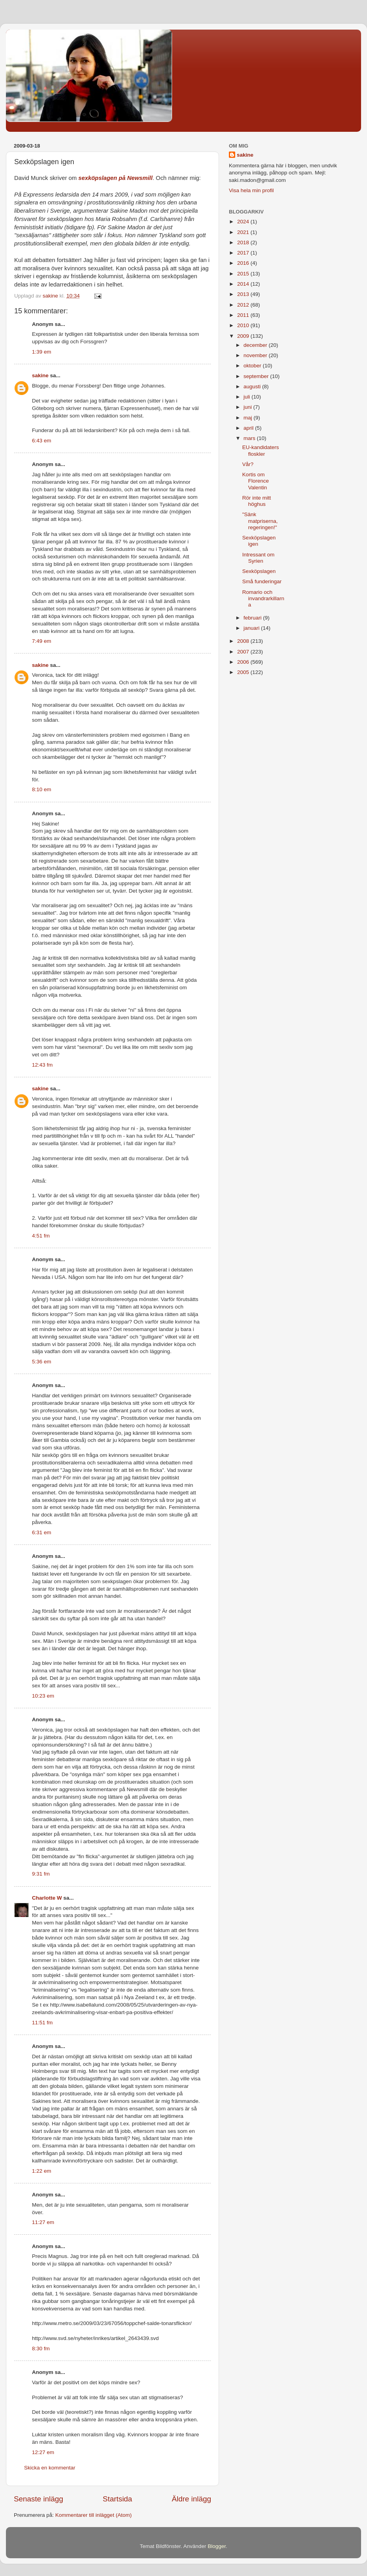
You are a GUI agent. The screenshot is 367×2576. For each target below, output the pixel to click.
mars (250, 438)
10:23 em (43, 1696)
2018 (244, 242)
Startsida (117, 2499)
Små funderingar (262, 581)
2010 (244, 325)
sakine (40, 375)
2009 (244, 336)
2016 (244, 263)
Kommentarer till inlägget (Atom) (93, 2515)
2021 (244, 232)
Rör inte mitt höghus (256, 501)
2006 (244, 662)
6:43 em (41, 441)
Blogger (217, 2546)
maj (248, 418)
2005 (244, 672)
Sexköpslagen (259, 571)
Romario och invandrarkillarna (263, 598)
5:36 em (41, 1362)
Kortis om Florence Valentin (255, 481)
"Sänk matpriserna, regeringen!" (260, 520)
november (256, 355)
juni (248, 407)
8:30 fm (41, 2348)
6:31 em (41, 1532)
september (256, 376)
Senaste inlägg (38, 2499)
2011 (244, 315)
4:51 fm (41, 1236)
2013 (244, 294)
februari (253, 618)
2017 (244, 253)
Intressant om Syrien (258, 558)
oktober (253, 366)
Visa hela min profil (251, 190)
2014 (244, 284)
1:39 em (41, 352)
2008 (244, 641)
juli (247, 397)
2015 (244, 274)
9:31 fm (41, 1874)
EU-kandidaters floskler (260, 450)
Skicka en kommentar (49, 2468)
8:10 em (41, 789)
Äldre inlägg (191, 2499)
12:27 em (43, 2452)
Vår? (248, 464)
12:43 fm (42, 1065)
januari (252, 628)
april (249, 428)
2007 (244, 652)
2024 (244, 222)
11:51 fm (42, 2023)
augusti (252, 386)
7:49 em (41, 641)
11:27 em (43, 2222)
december (256, 345)
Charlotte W (47, 1898)
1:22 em (41, 2171)
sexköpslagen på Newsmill (116, 178)
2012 (244, 305)
